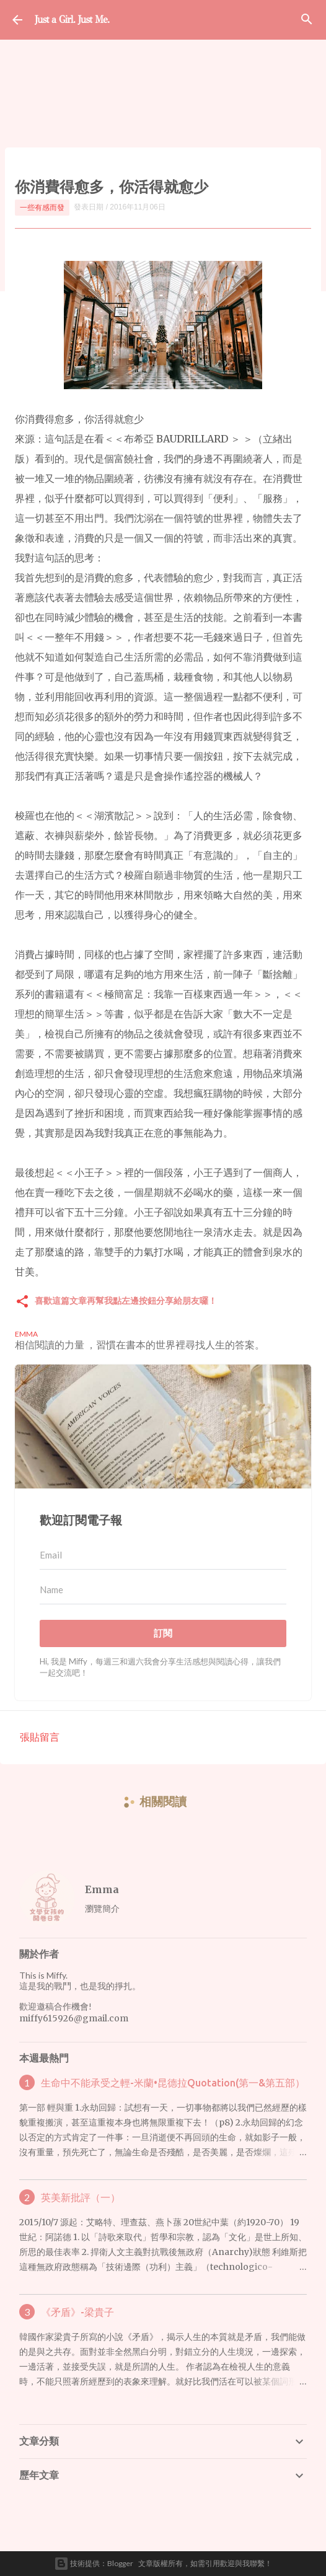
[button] (22, 1302)
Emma (102, 1889)
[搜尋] (306, 20)
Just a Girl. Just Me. (72, 19)
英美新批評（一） (80, 2197)
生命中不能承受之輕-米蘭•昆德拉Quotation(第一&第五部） (173, 2082)
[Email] (163, 1555)
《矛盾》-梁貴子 (77, 2312)
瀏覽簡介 (102, 1908)
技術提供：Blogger (93, 2563)
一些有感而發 (42, 207)
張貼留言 (39, 1737)
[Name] (163, 1590)
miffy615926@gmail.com (73, 2018)
